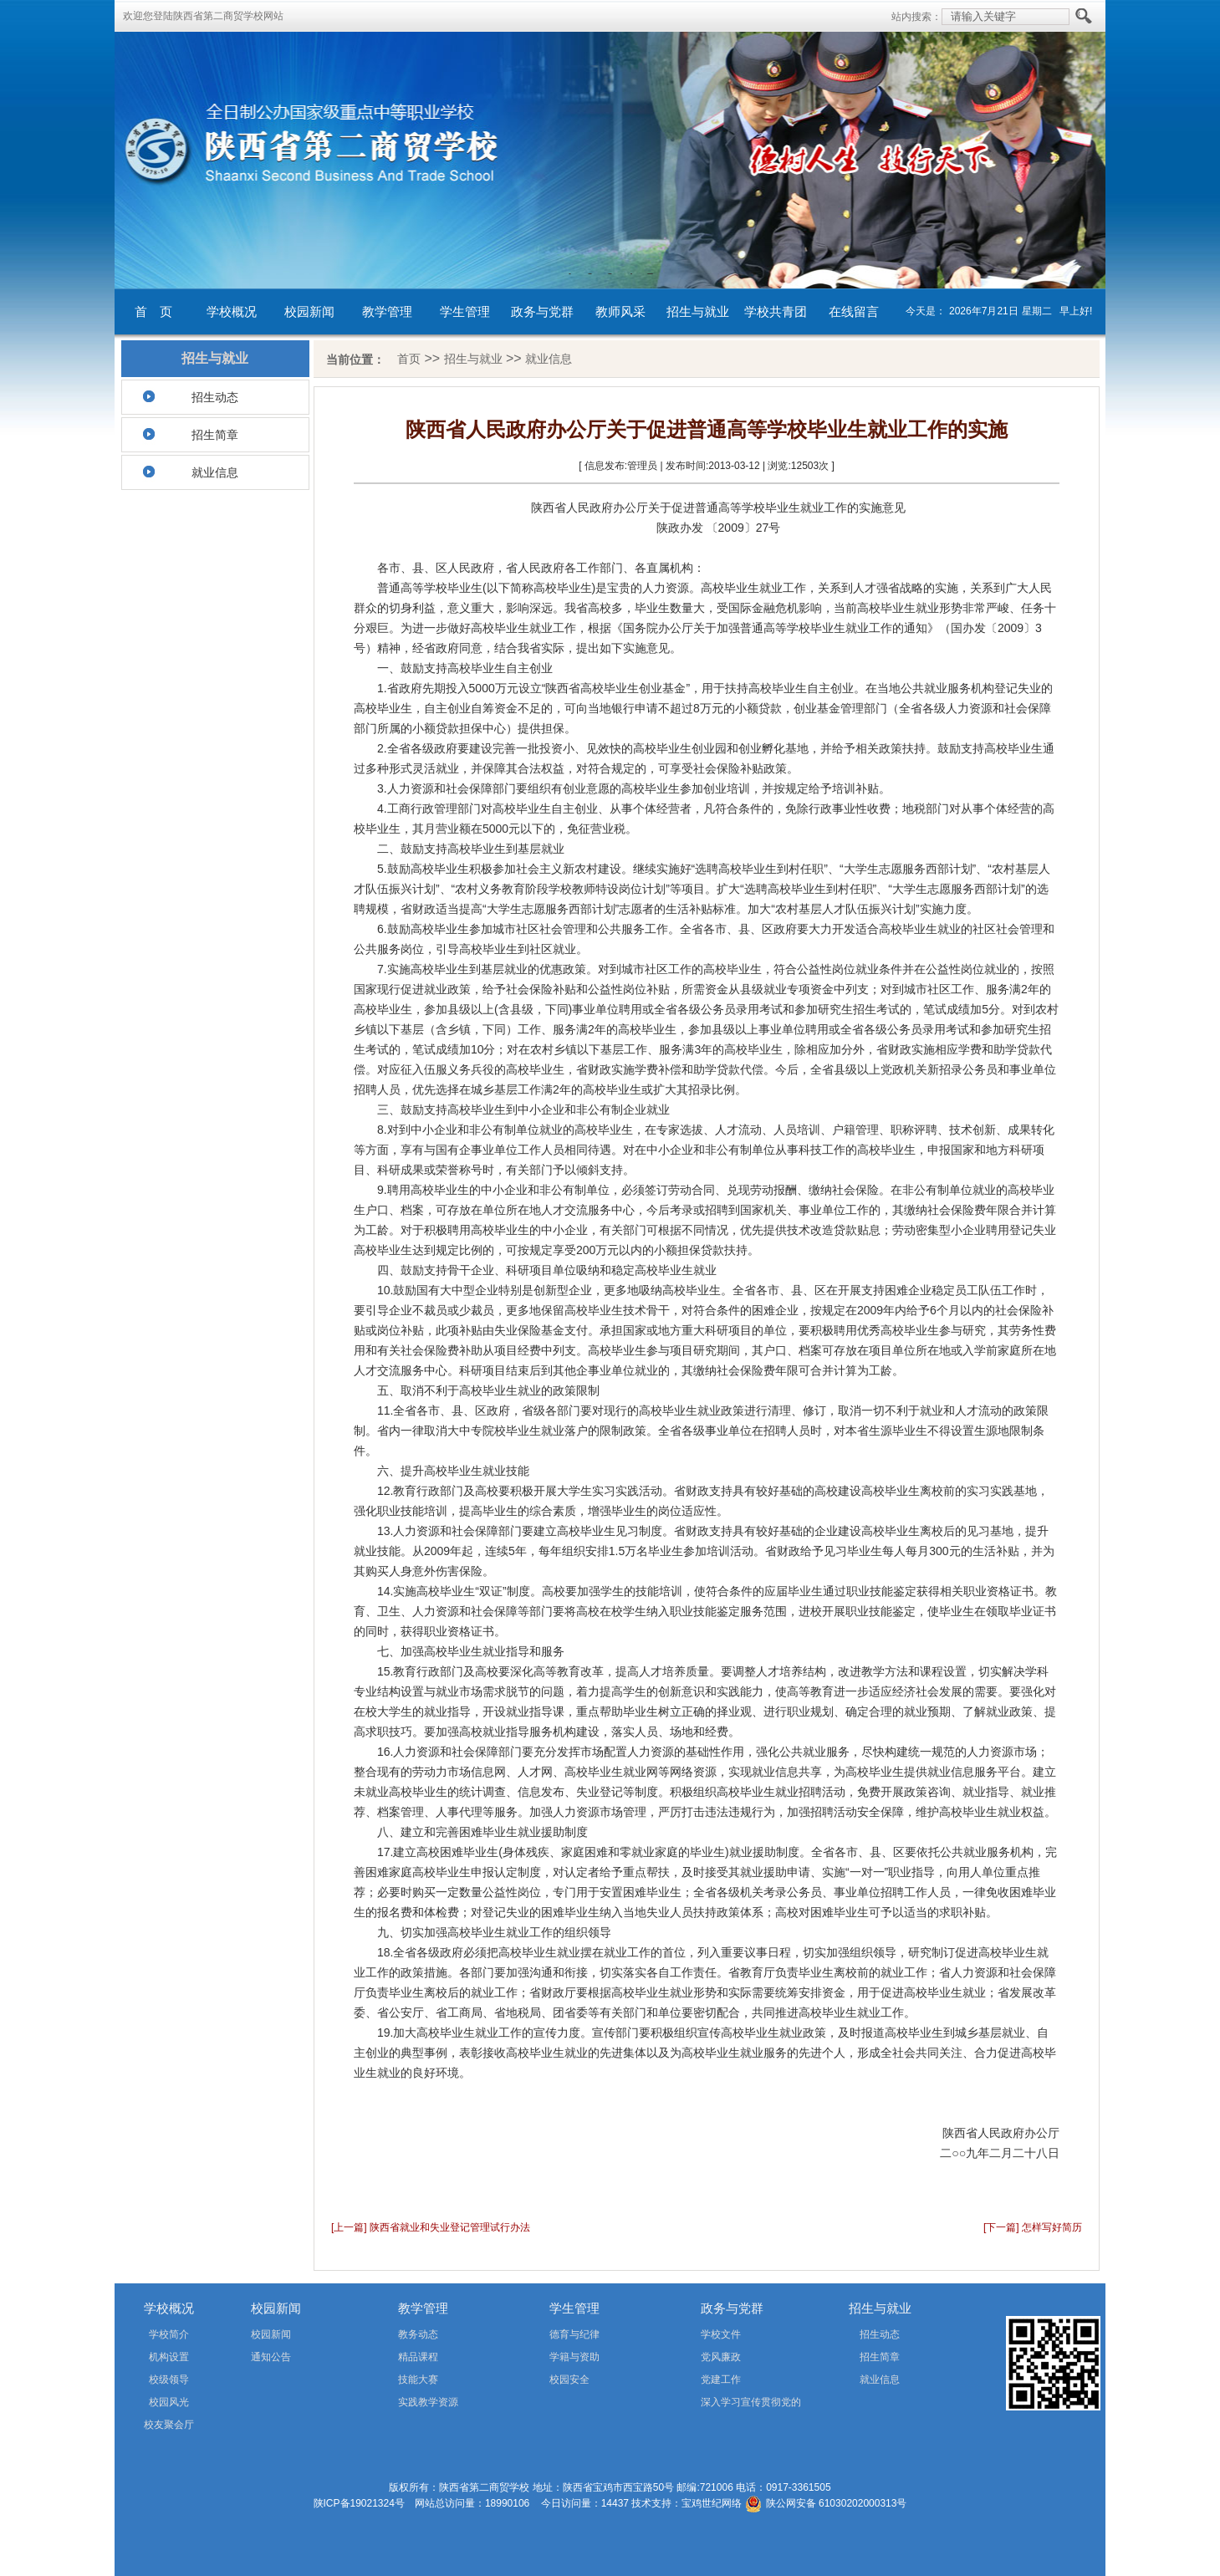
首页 (409, 358)
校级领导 (169, 2379)
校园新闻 (309, 311)
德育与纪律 (574, 2334)
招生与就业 (697, 311)
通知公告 (271, 2357)
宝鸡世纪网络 (711, 2503)
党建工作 (721, 2379)
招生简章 (214, 434)
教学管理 (387, 311)
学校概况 (232, 311)
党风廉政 (721, 2357)
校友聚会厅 (169, 2425)
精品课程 (418, 2357)
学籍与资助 (574, 2357)
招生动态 (214, 397)
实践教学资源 (428, 2402)
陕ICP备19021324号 (359, 2503)
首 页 (153, 311)
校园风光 (169, 2402)
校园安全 (569, 2379)
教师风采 (620, 311)
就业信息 (214, 472)
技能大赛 (418, 2379)
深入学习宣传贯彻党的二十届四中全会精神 (727, 2405)
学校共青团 (775, 311)
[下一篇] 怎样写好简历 (1032, 2227)
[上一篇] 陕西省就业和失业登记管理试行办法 (430, 2227)
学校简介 (169, 2334)
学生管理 (465, 311)
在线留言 (854, 311)
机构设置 (169, 2357)
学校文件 (721, 2334)
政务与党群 (542, 311)
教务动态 (418, 2334)
